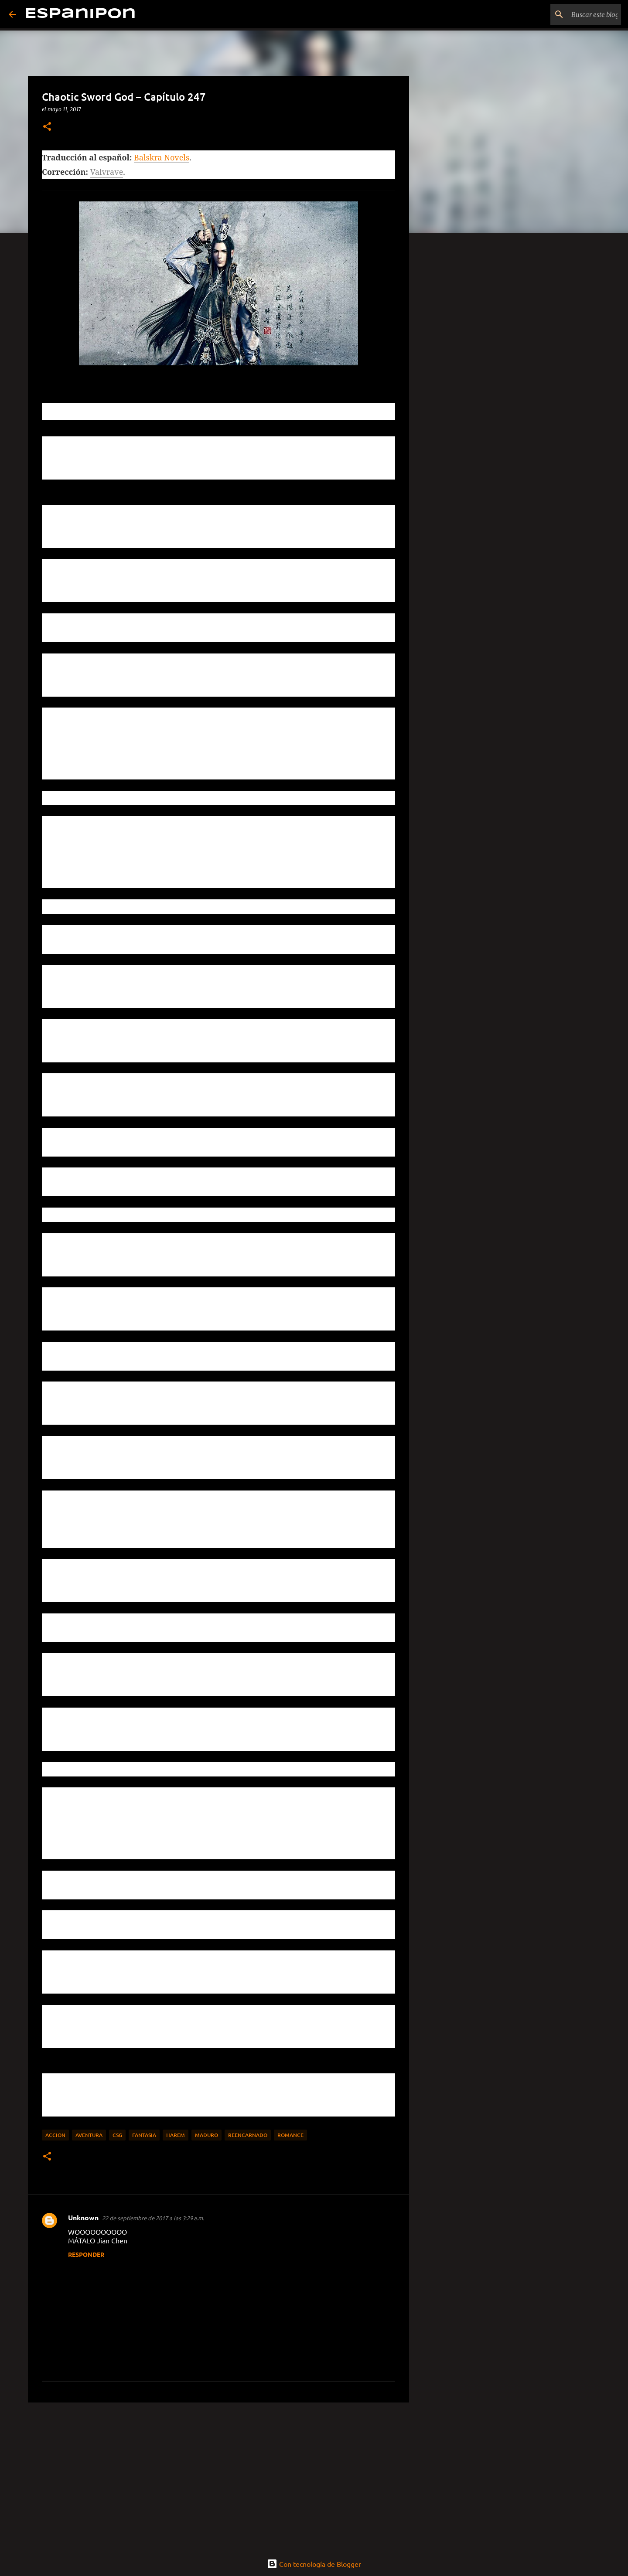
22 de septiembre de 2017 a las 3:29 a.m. (153, 2218)
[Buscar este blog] (575, 14)
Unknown (83, 2217)
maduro (206, 2135)
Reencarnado (247, 2135)
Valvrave (106, 172)
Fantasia (144, 2135)
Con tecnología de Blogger (314, 2563)
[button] (47, 127)
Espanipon (80, 14)
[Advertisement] (218, 2477)
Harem (175, 2135)
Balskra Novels (161, 157)
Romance (290, 2135)
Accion (55, 2135)
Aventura (88, 2135)
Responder (86, 2254)
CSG (117, 2135)
